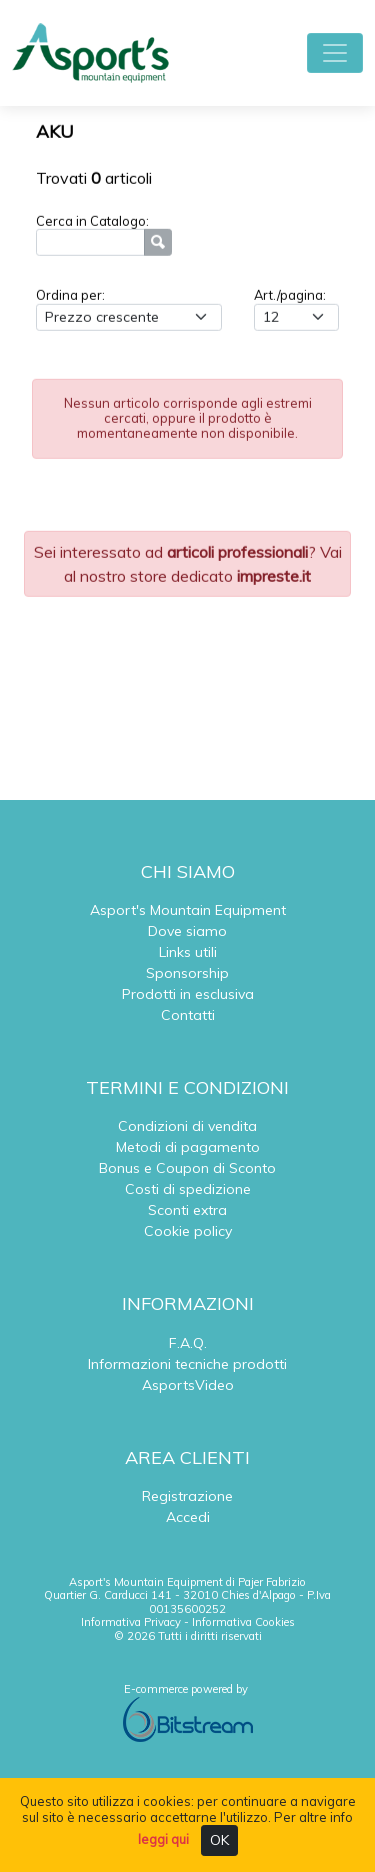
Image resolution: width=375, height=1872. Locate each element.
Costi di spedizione (188, 1189)
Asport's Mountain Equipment (188, 910)
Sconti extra (187, 1210)
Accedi (188, 1517)
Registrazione (187, 1496)
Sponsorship (187, 973)
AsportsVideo (188, 1385)
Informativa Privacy (131, 1622)
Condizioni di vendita (187, 1126)
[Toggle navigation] (335, 53)
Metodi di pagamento (188, 1147)
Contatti (188, 1015)
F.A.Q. (188, 1343)
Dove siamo (187, 931)
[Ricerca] (90, 244)
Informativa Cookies (243, 1622)
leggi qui (163, 1839)
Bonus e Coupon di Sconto (187, 1168)
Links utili (188, 952)
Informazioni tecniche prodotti (187, 1364)
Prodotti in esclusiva (188, 994)
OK (219, 1840)
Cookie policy (188, 1231)
